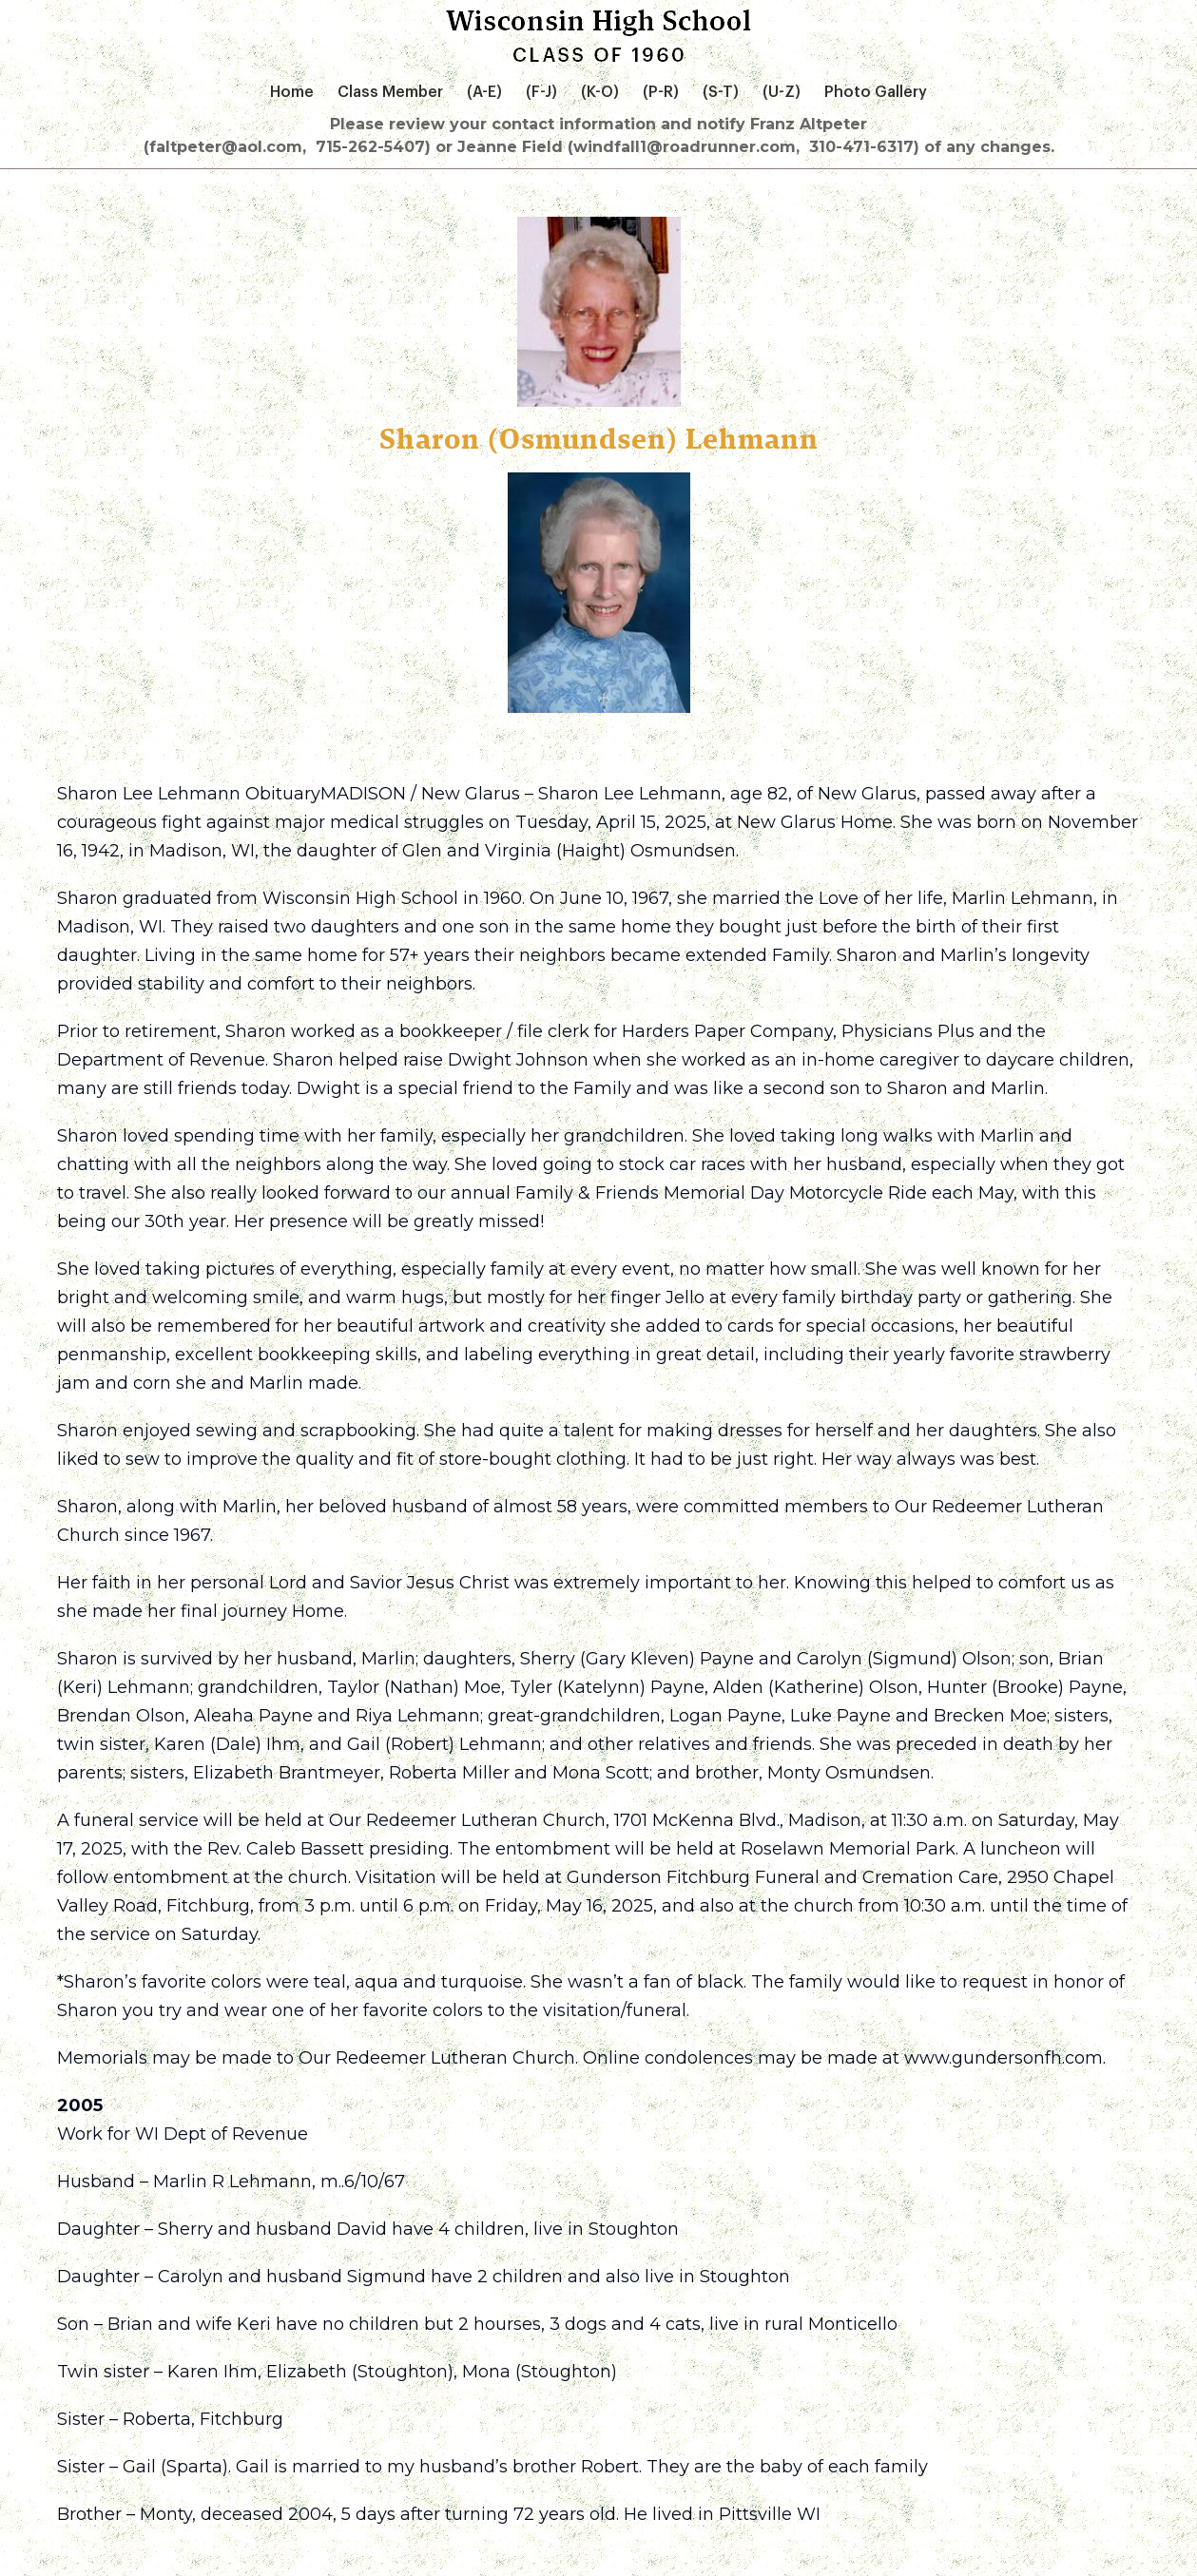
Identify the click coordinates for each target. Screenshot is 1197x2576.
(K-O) (600, 92)
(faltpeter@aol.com (223, 147)
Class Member (390, 92)
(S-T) (721, 92)
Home (292, 92)
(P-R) (661, 92)
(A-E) (484, 92)
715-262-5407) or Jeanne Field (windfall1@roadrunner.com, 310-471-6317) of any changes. (685, 147)
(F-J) (541, 92)
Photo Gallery (875, 92)
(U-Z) (782, 92)
